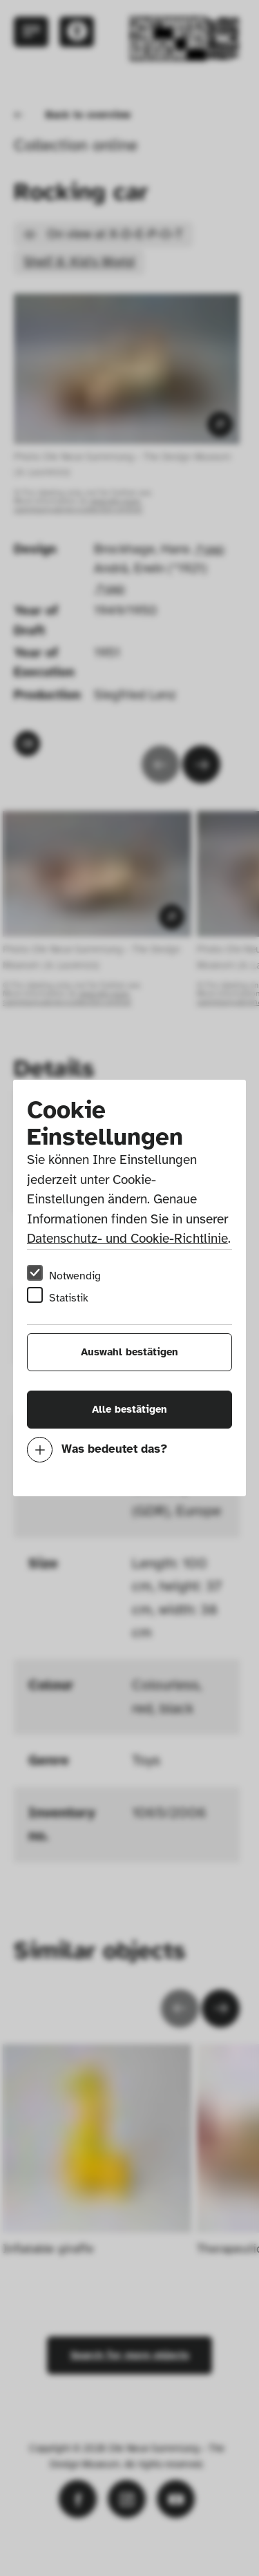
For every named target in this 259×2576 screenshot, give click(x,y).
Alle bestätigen (129, 1409)
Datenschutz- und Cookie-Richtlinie (127, 1238)
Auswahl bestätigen (129, 1352)
